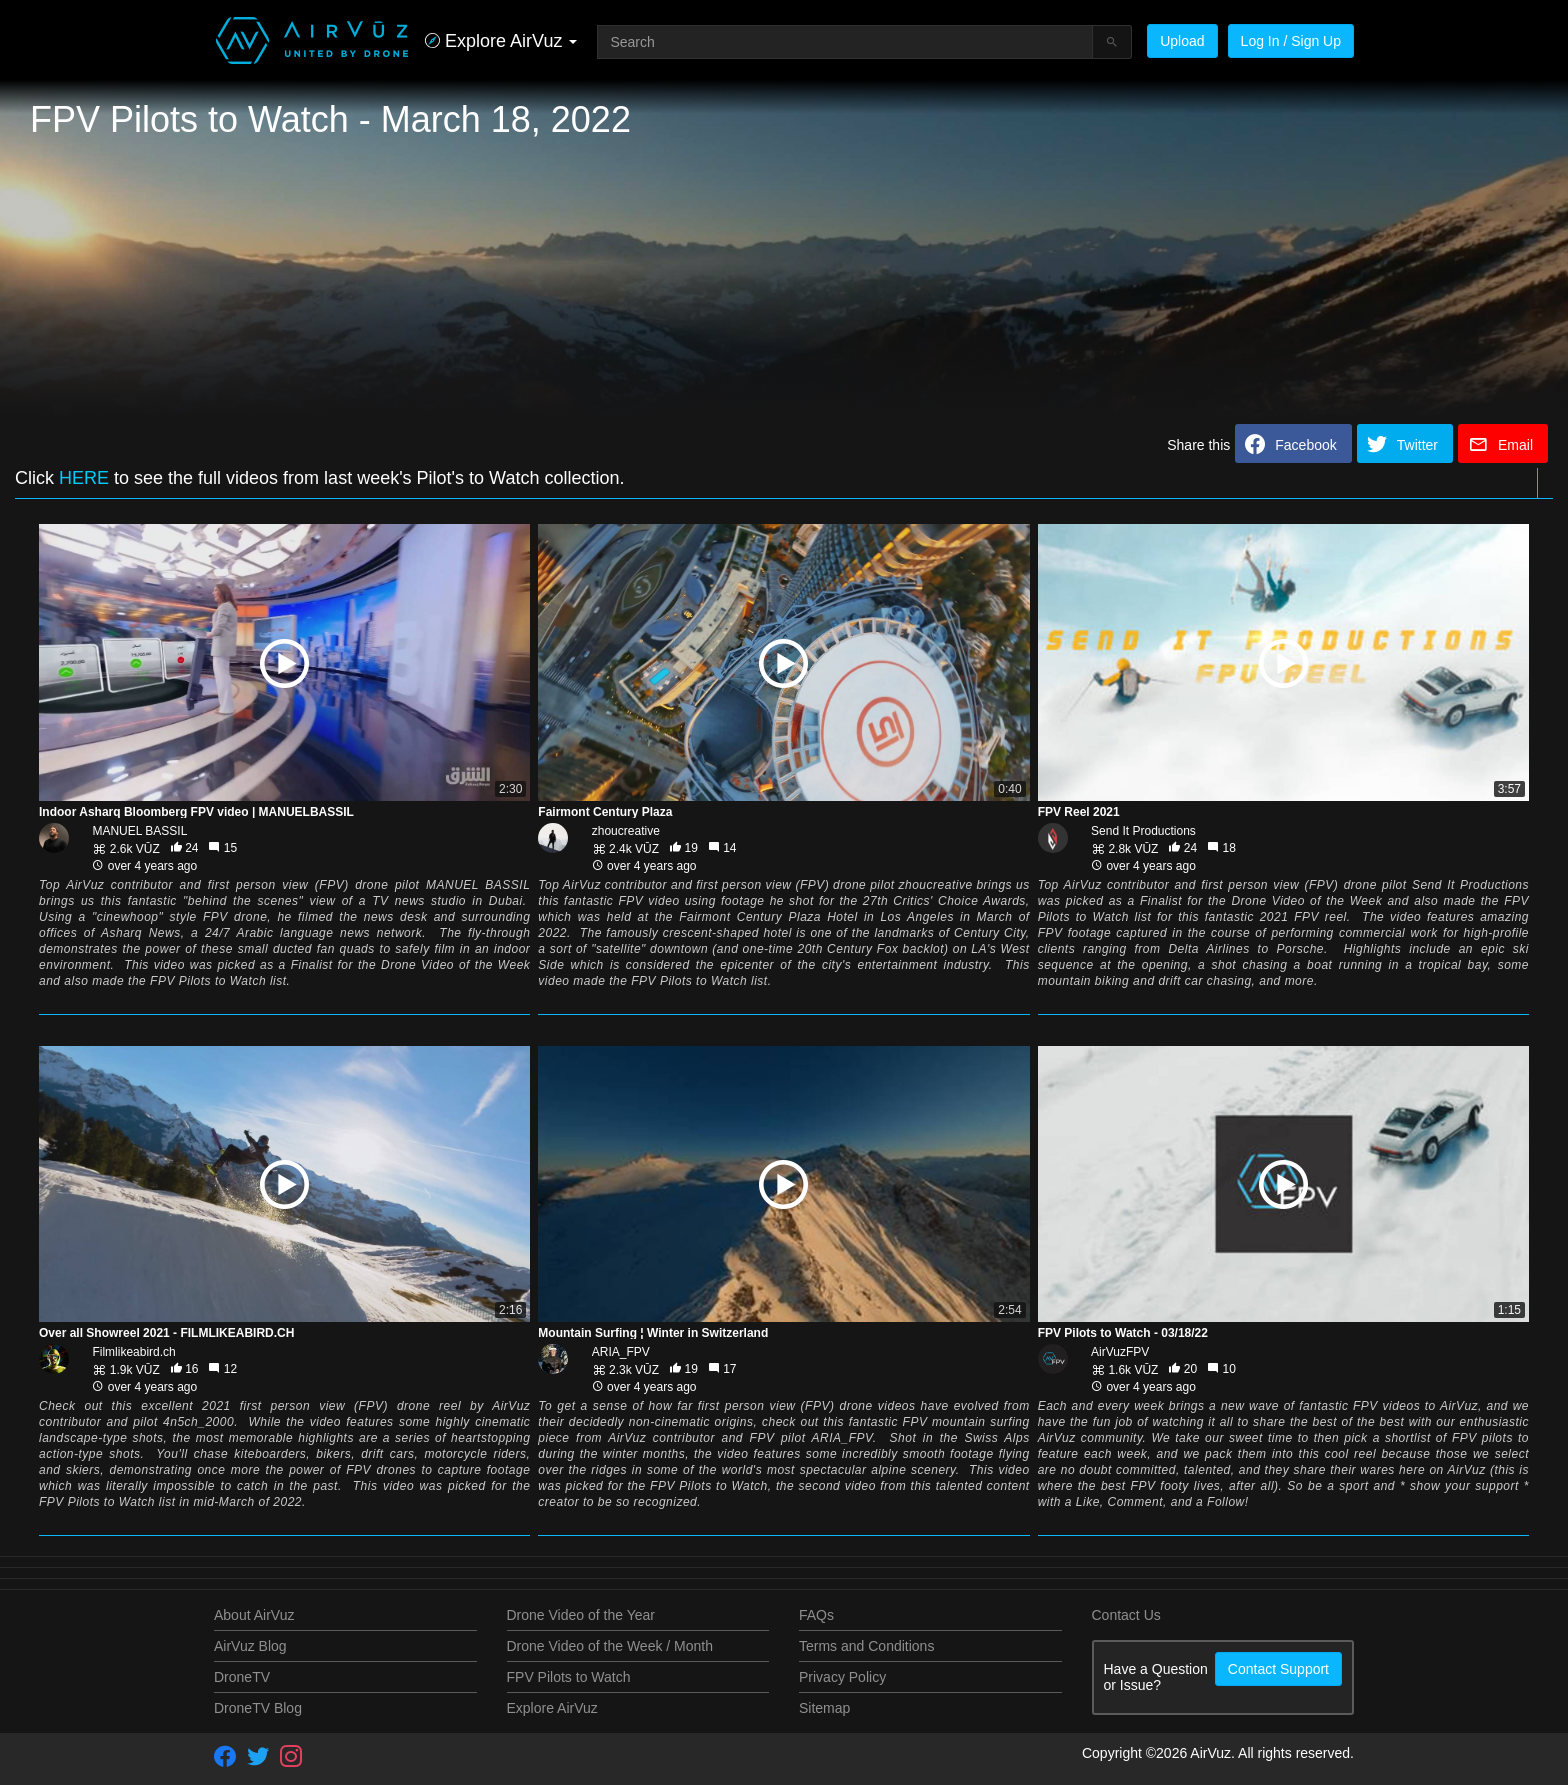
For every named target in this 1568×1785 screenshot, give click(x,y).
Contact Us (1126, 1615)
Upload (1182, 41)
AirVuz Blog (250, 1646)
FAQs (816, 1615)
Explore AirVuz (552, 1708)
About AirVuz (254, 1615)
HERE (84, 478)
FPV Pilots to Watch (569, 1677)
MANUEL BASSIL (139, 831)
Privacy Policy (842, 1677)
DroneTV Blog (258, 1708)
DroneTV (242, 1677)
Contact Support (1278, 1669)
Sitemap (824, 1708)
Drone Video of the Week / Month (610, 1646)
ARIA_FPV (621, 1352)
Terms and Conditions (866, 1646)
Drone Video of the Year (581, 1615)
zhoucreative (626, 831)
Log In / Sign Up (1291, 41)
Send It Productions (1143, 831)
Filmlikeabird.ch (133, 1352)
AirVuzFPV (1120, 1352)
